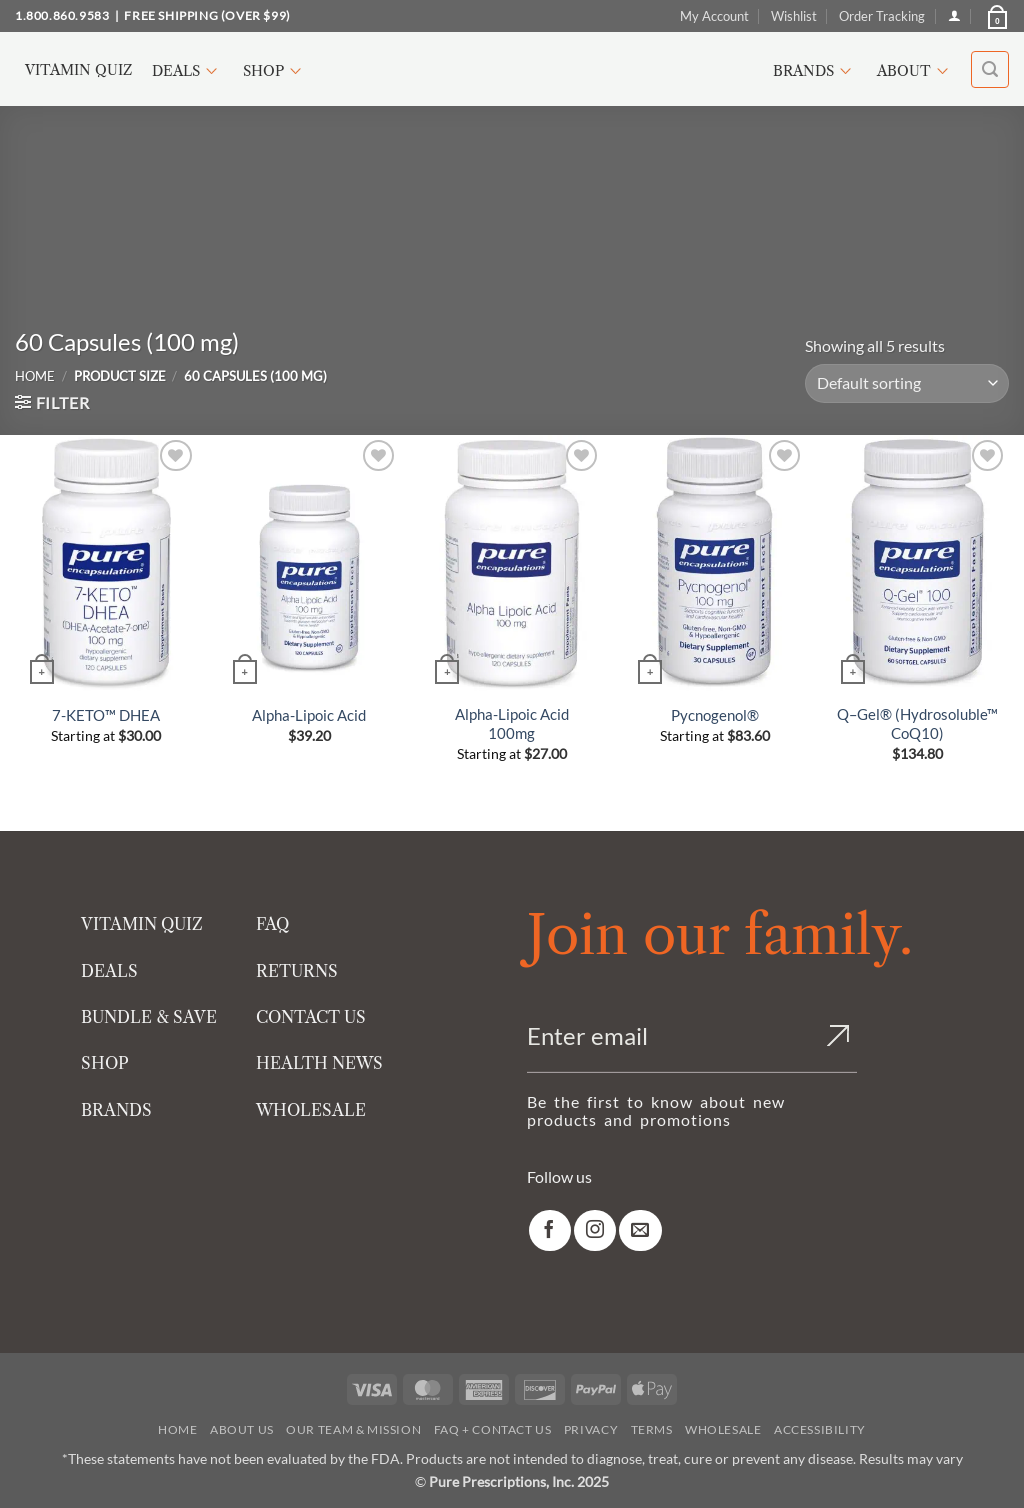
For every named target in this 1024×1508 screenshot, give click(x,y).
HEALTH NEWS (319, 1063)
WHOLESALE (311, 1110)
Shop (275, 71)
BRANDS (116, 1110)
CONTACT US (311, 1017)
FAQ (272, 924)
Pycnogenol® (715, 715)
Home (35, 376)
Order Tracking (882, 16)
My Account (714, 16)
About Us (242, 1429)
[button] (996, 16)
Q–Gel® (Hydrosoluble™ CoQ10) (917, 724)
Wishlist (794, 16)
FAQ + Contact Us (493, 1429)
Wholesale (723, 1429)
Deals (187, 71)
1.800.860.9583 (62, 15)
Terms (652, 1429)
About (915, 71)
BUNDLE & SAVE (149, 1017)
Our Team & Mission (353, 1429)
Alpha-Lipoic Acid (309, 715)
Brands (815, 71)
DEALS (109, 971)
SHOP (105, 1063)
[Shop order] (907, 383)
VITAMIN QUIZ (142, 924)
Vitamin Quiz (78, 70)
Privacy (591, 1429)
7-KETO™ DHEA (106, 715)
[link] (550, 1230)
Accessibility (820, 1429)
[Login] (954, 15)
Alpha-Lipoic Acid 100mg (512, 724)
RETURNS (297, 971)
